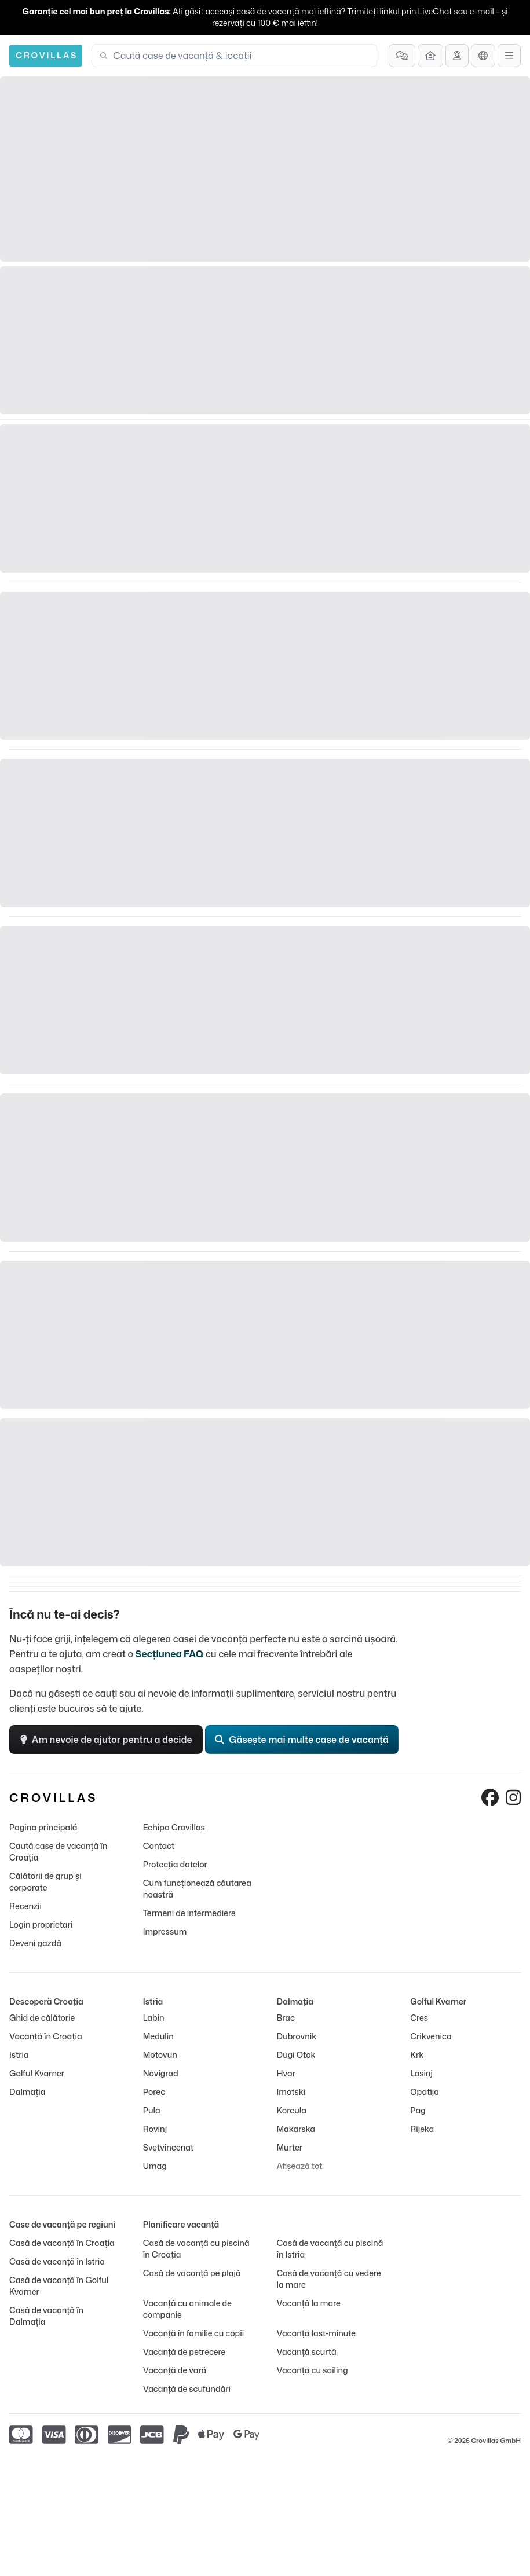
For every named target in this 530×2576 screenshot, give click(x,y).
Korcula (291, 2110)
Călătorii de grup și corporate (45, 1881)
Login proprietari (40, 1924)
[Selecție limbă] (483, 55)
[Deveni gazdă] (430, 55)
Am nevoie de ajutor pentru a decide (106, 1739)
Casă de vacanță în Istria (57, 2261)
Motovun (160, 2054)
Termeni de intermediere (189, 1912)
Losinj (421, 2073)
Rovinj (155, 2128)
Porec (154, 2091)
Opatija (424, 2091)
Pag (417, 2110)
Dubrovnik (297, 2036)
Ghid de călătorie (42, 2017)
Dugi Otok (296, 2054)
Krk (416, 2054)
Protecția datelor (175, 1864)
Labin (154, 2017)
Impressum (165, 1931)
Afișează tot (300, 2165)
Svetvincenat (168, 2147)
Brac (286, 2017)
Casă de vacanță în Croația (62, 2242)
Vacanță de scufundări (187, 2388)
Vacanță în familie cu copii (193, 2333)
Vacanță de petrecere (184, 2351)
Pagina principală (43, 1827)
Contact (159, 1845)
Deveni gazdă (35, 1942)
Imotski (291, 2091)
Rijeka (422, 2128)
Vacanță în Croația (45, 2036)
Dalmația (27, 2091)
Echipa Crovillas (174, 1827)
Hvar (286, 2073)
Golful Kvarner (36, 2073)
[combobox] (241, 55)
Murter (290, 2147)
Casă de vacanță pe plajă (192, 2272)
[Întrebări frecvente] (402, 55)
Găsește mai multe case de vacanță (302, 1739)
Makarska (296, 2128)
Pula (151, 2110)
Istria (19, 2054)
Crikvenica (430, 2036)
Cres (419, 2017)
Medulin (158, 2036)
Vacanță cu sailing (312, 2370)
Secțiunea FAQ (170, 1653)
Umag (155, 2165)
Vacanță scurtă (307, 2351)
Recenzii (25, 1905)
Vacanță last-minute (316, 2333)
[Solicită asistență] (457, 55)
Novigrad (160, 2073)
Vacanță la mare (309, 2303)
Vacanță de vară (174, 2370)
